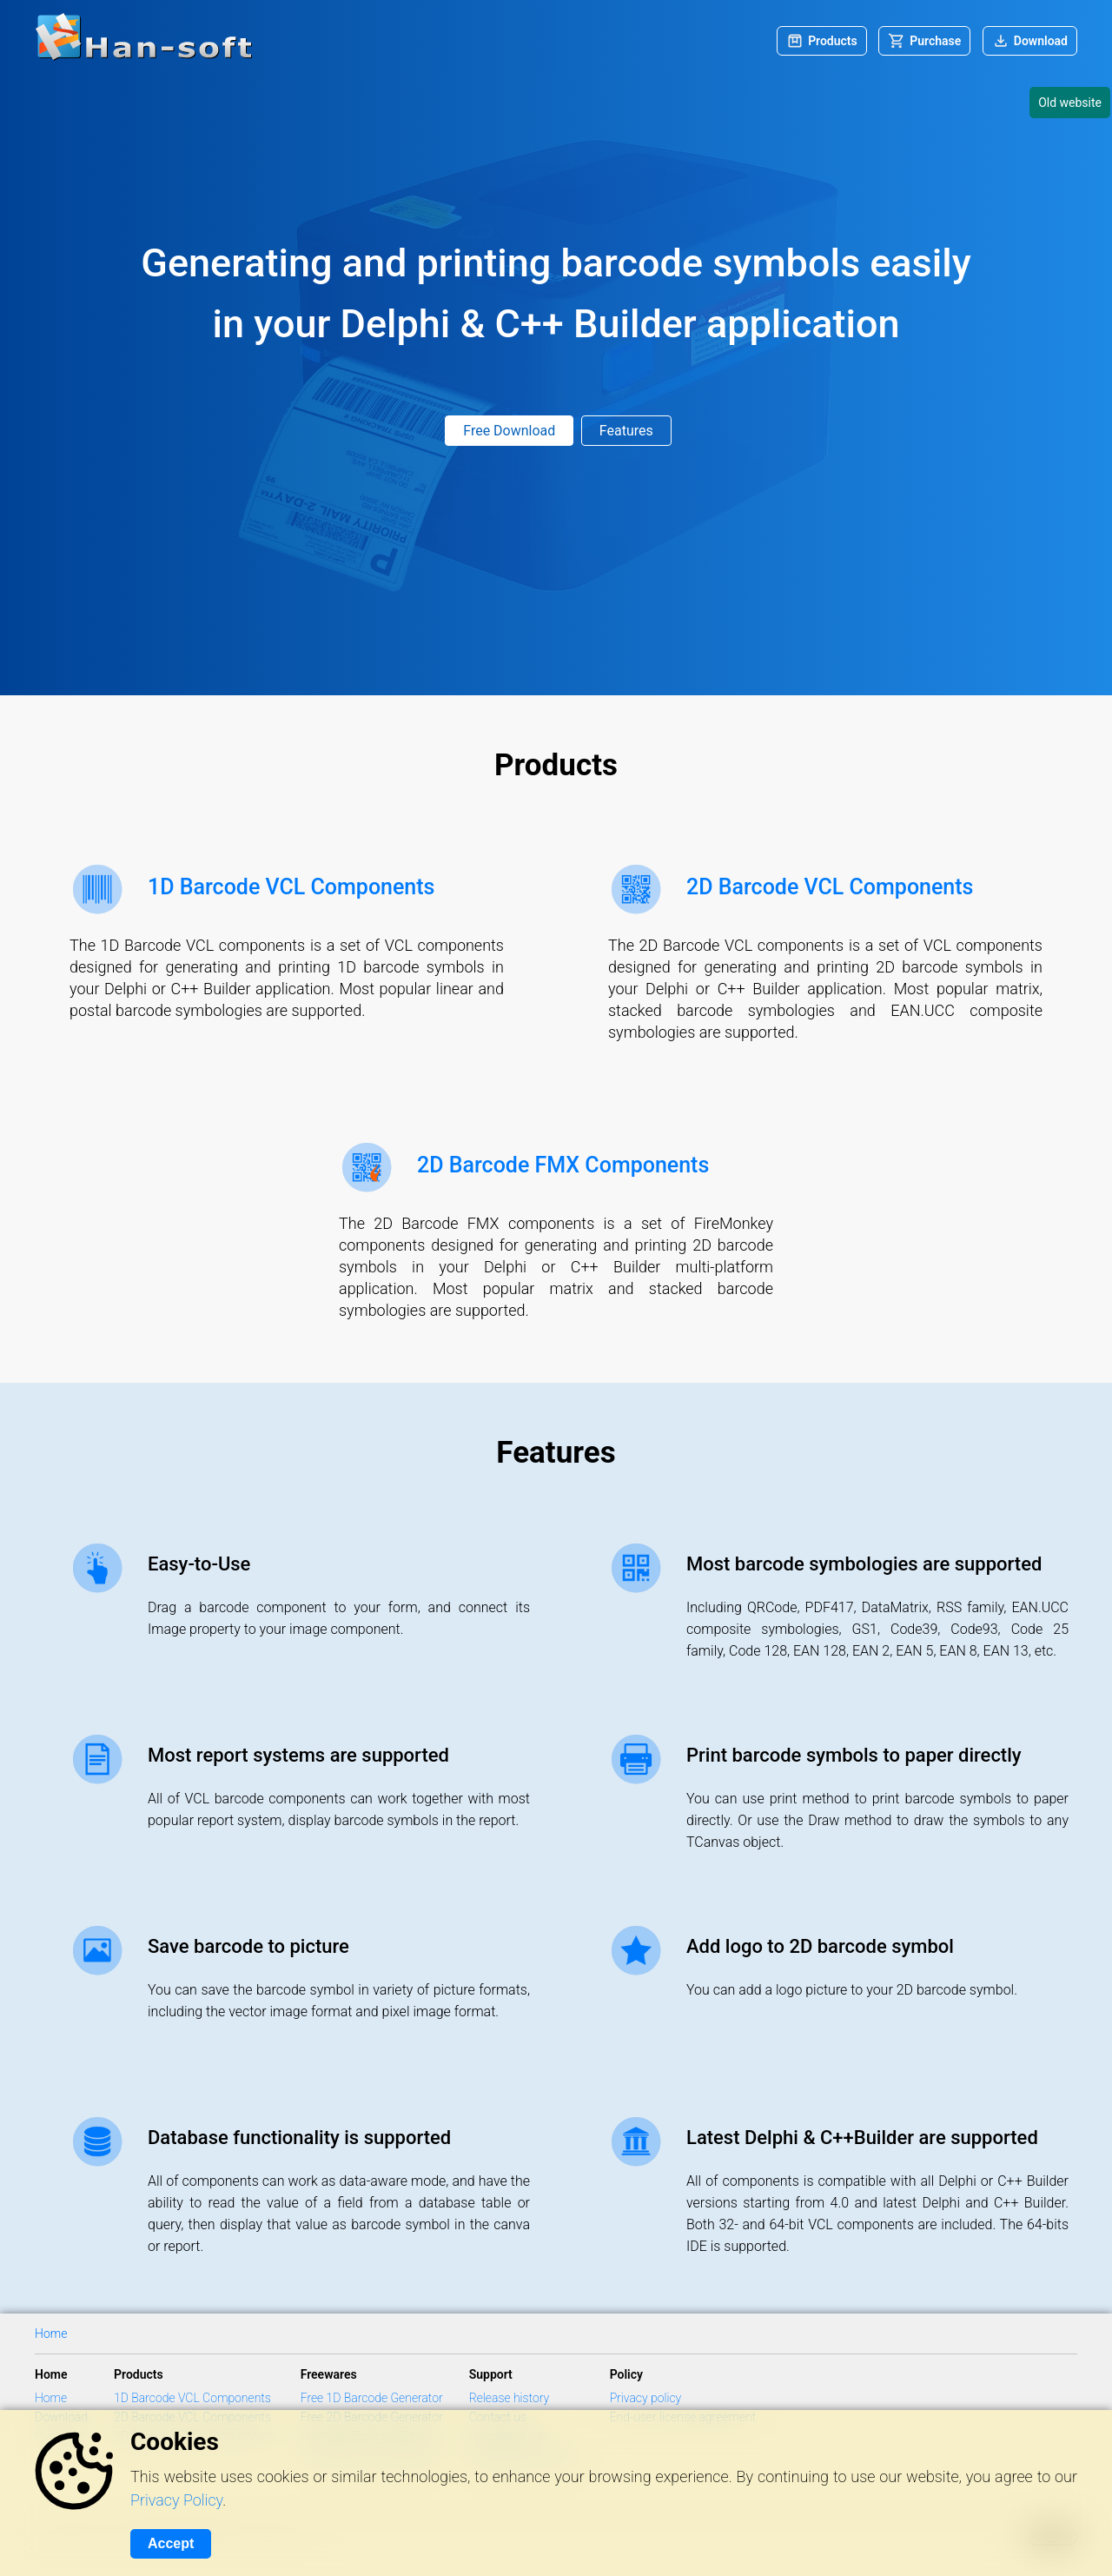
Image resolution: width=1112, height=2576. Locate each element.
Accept (171, 2543)
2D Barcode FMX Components (563, 1165)
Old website (1070, 103)
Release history (509, 2398)
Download (1041, 41)
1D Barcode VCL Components (291, 887)
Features (626, 430)
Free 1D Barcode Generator (372, 2398)
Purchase (935, 41)
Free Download (509, 430)
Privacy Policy (176, 2500)
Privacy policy (646, 2398)
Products (832, 41)
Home (51, 2333)
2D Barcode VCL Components (829, 887)
